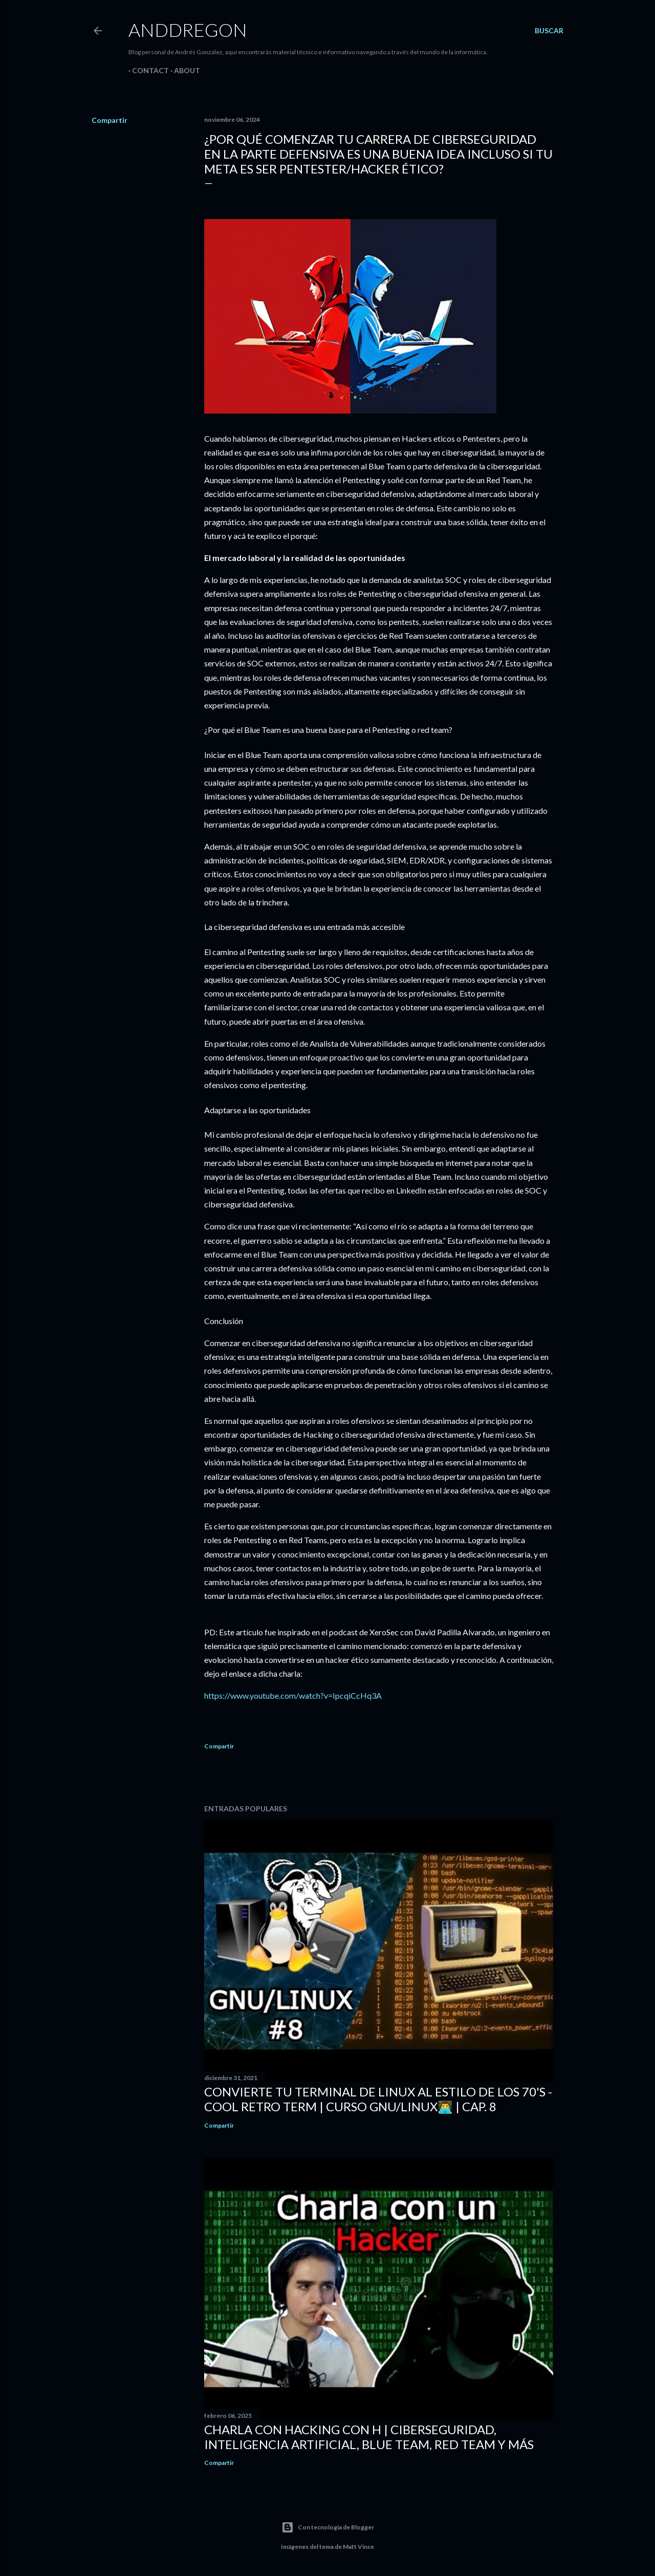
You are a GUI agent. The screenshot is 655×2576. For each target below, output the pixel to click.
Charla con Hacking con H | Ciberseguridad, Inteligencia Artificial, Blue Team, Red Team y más (369, 2437)
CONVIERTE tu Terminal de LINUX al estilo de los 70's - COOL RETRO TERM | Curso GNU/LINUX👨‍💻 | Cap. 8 (378, 2099)
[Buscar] (549, 30)
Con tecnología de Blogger (327, 2527)
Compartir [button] (109, 120)
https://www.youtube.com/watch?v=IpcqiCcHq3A (293, 1695)
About (183, 70)
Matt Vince (358, 2546)
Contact (146, 70)
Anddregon (187, 29)
